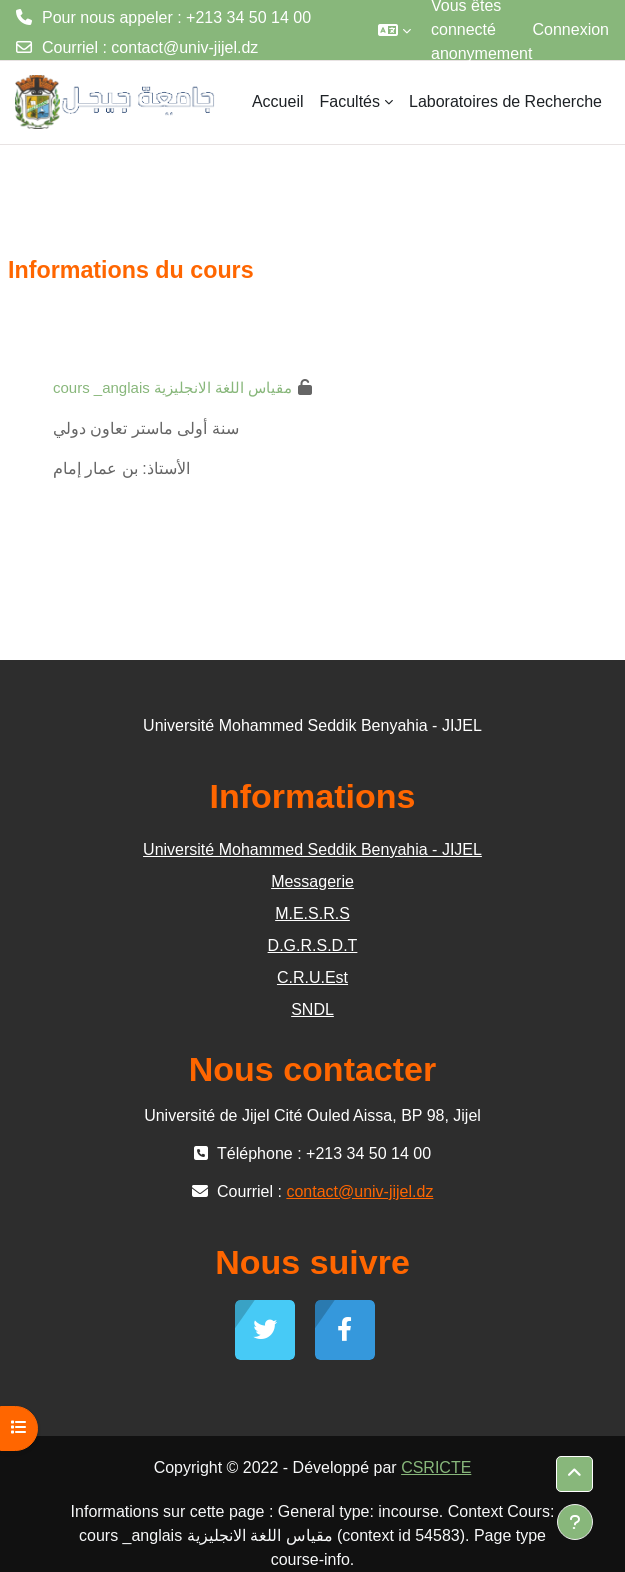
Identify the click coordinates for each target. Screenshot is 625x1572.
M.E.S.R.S (312, 913)
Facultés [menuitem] (350, 101)
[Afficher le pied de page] (575, 1522)
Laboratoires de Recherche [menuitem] (505, 101)
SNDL (312, 1009)
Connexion (571, 29)
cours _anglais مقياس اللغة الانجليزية (172, 387)
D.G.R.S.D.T (313, 945)
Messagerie (312, 881)
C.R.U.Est (312, 977)
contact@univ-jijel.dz (184, 47)
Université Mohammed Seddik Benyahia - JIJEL (312, 849)
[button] (394, 30)
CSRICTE (436, 1467)
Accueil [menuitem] (278, 101)
